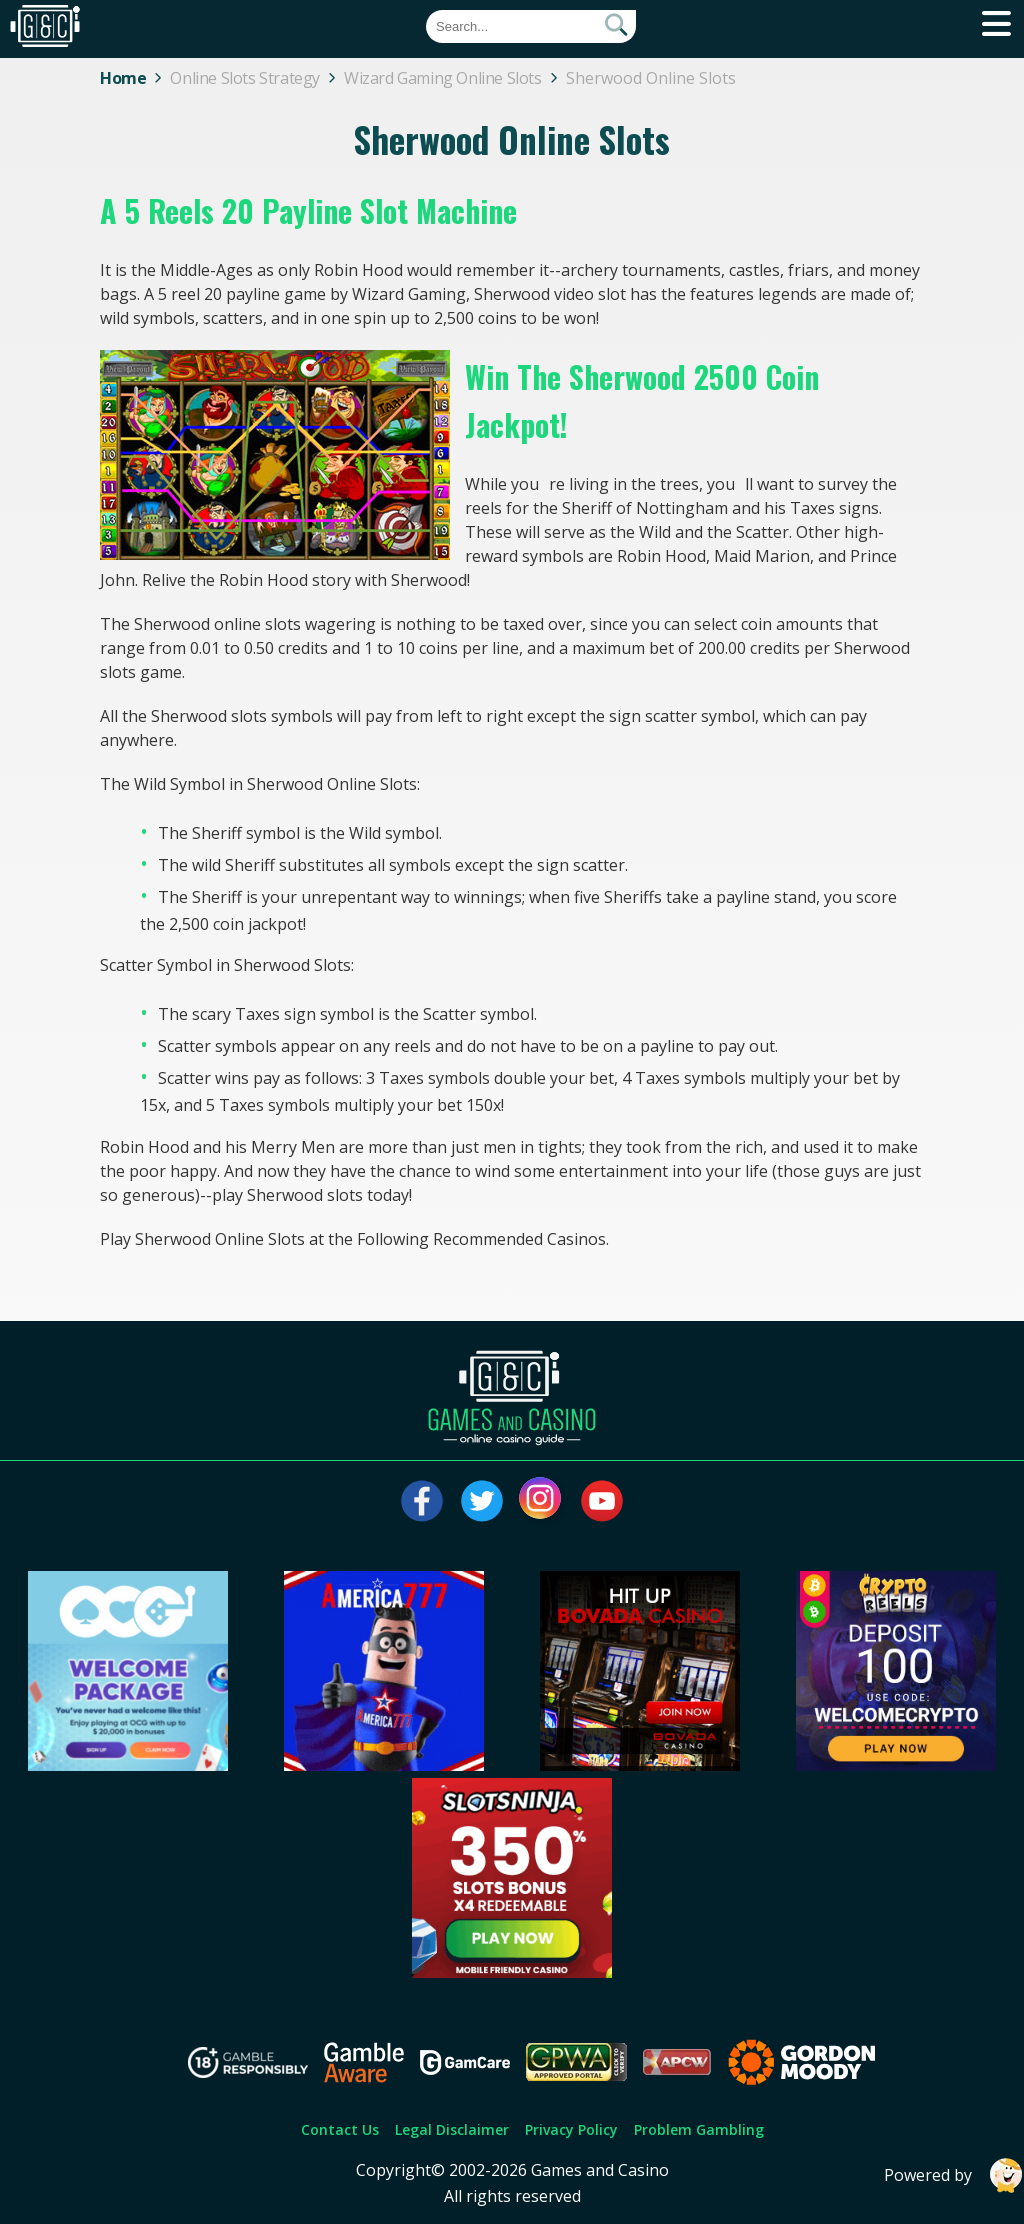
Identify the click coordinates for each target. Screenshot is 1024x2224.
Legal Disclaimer (452, 2129)
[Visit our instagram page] (542, 1501)
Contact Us (340, 2129)
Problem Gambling (699, 2129)
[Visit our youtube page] (602, 1501)
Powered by (954, 2175)
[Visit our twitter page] (482, 1501)
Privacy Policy (571, 2129)
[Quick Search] (531, 26)
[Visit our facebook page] (422, 1501)
